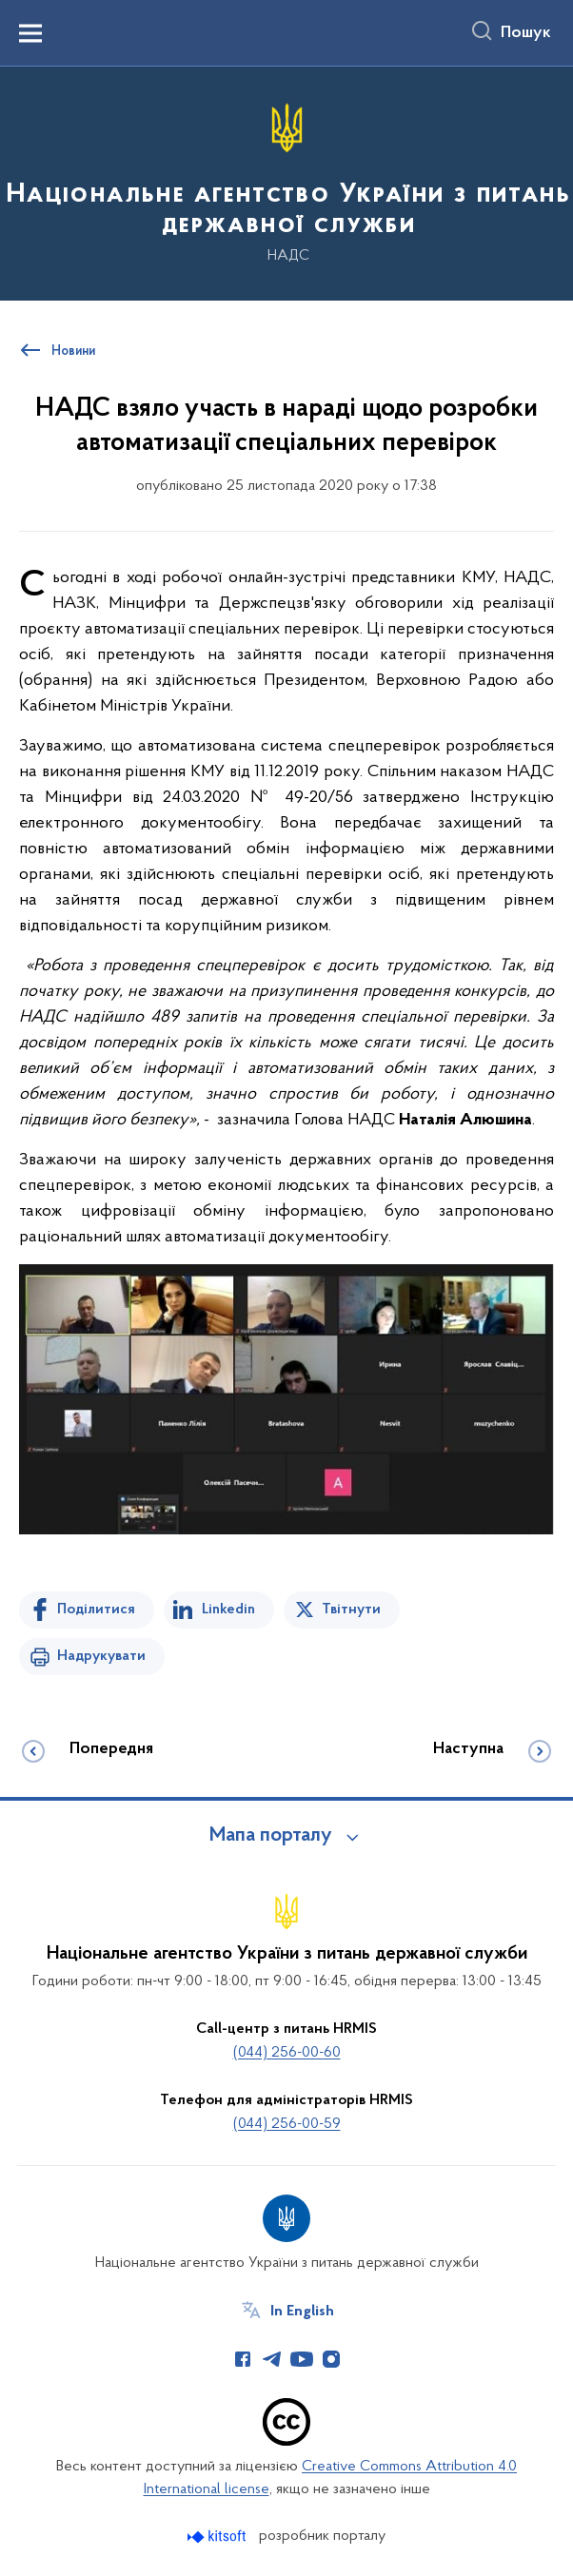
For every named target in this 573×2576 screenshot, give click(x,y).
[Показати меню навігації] (30, 33)
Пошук (526, 33)
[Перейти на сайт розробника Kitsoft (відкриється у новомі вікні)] (218, 2536)
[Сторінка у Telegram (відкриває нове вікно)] (272, 2359)
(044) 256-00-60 (287, 2052)
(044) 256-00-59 (287, 2124)
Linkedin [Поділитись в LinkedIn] (228, 1609)
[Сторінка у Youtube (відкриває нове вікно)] (301, 2359)
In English (302, 2311)
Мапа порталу (270, 1835)
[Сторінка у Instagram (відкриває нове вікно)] (331, 2359)
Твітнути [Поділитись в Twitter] (351, 1609)
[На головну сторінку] (286, 182)
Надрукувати (101, 1656)
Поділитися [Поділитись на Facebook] (96, 1609)
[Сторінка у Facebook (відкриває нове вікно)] (242, 2359)
